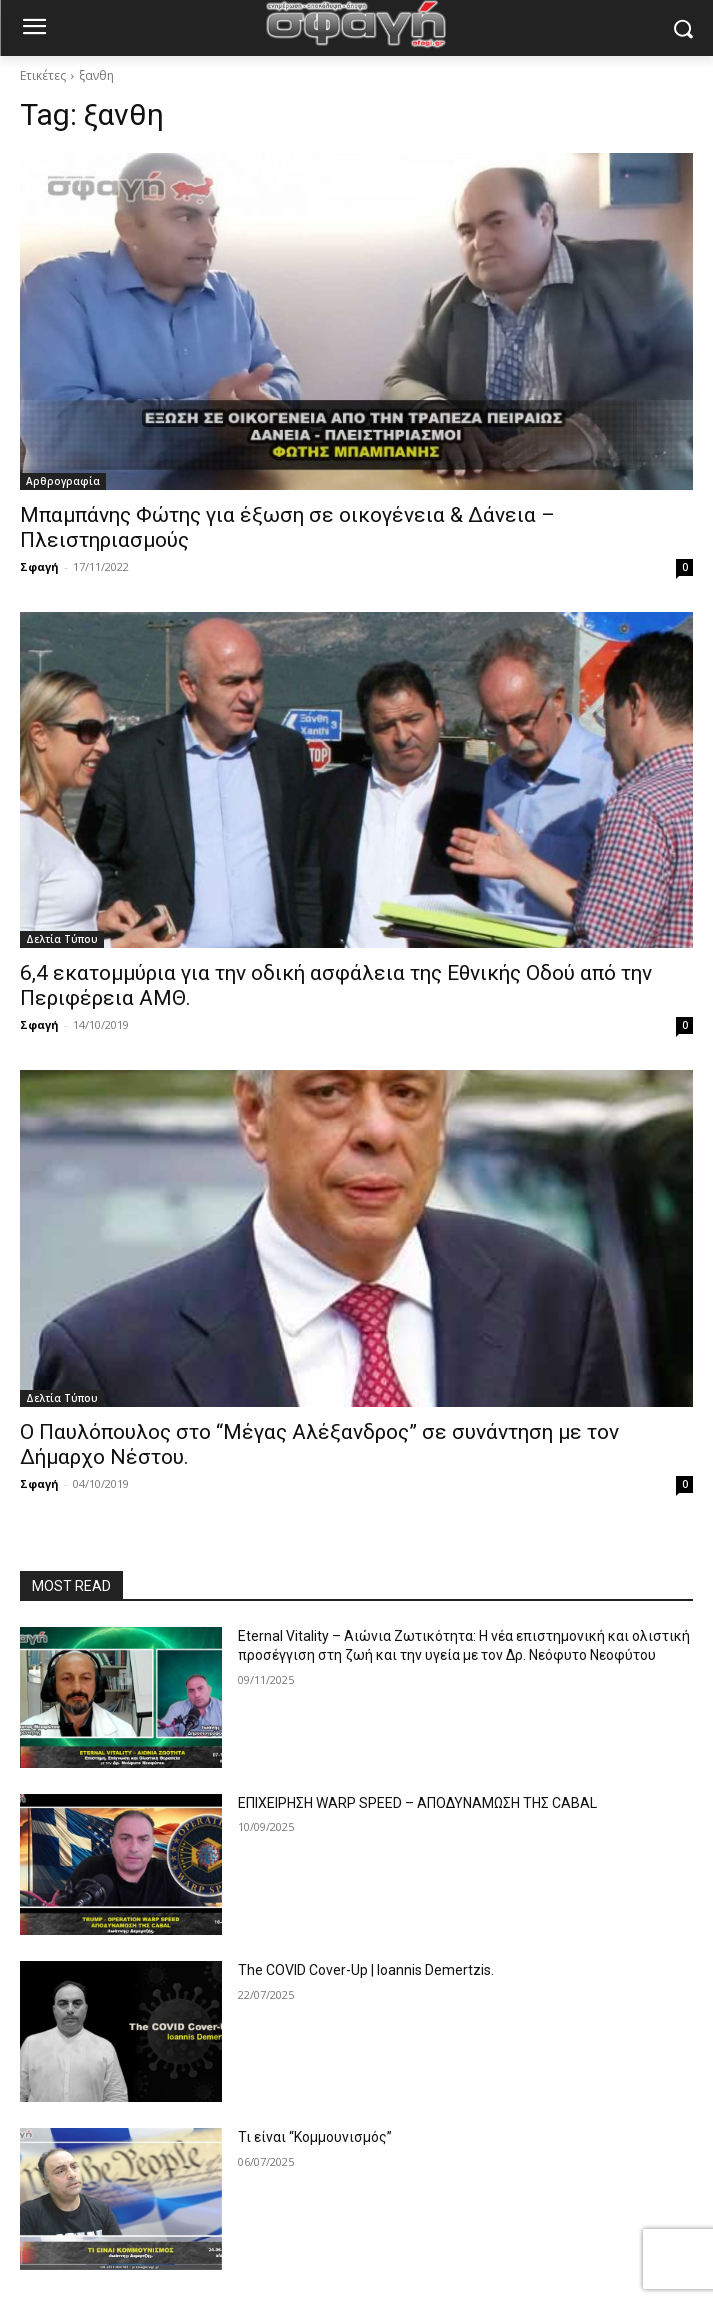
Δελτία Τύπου (62, 939)
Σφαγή (39, 566)
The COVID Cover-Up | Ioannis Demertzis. (366, 1970)
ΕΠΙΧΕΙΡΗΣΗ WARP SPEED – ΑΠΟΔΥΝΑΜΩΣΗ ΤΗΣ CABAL (417, 1803)
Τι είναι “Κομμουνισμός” (315, 2137)
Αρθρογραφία (63, 481)
